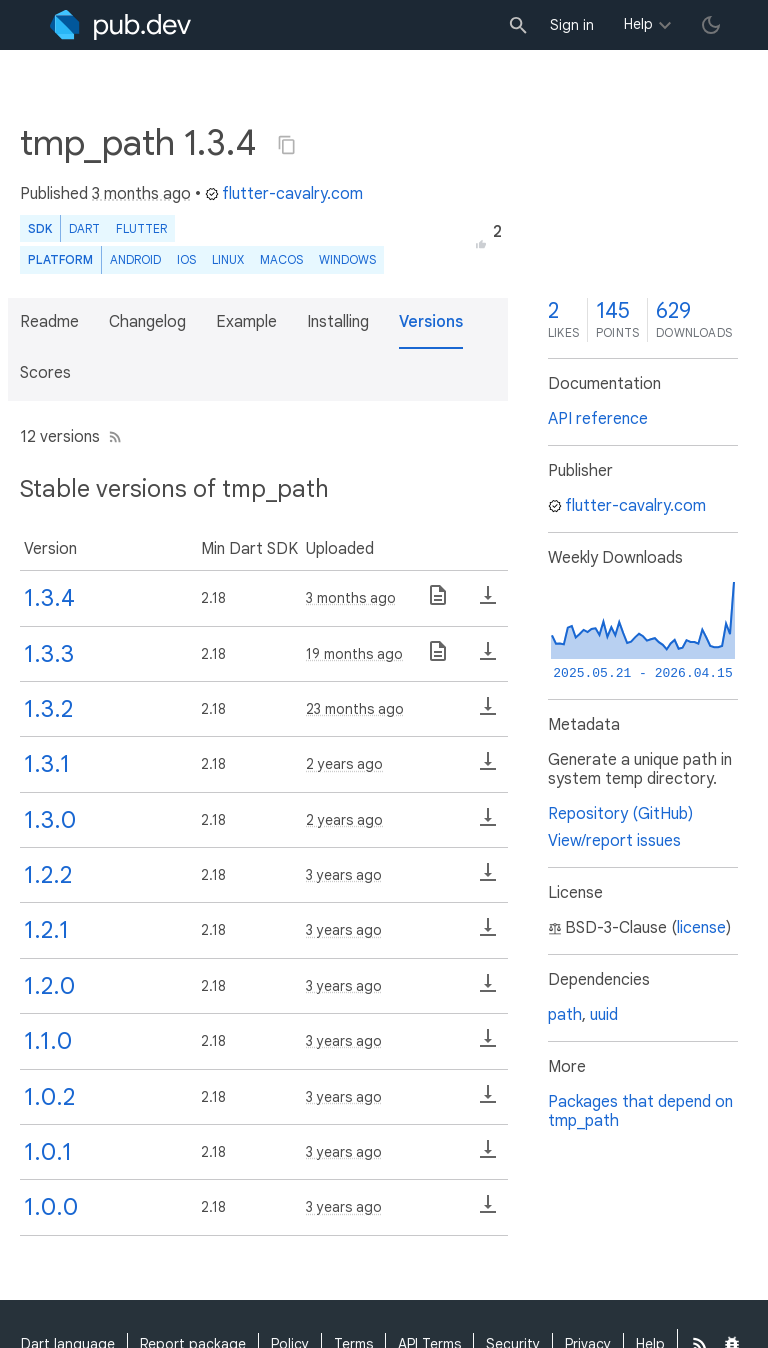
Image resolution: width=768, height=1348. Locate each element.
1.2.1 (46, 930)
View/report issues (614, 841)
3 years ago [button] (344, 875)
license (701, 928)
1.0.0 (51, 1207)
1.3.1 (47, 764)
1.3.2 (48, 709)
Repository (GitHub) (620, 814)
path (565, 1015)
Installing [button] (338, 322)
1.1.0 (48, 1041)
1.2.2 (48, 875)
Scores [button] (45, 373)
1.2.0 (49, 986)
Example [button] (246, 322)
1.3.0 (50, 820)
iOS (186, 259)
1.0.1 (48, 1152)
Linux (228, 259)
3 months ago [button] (141, 194)
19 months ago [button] (354, 654)
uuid (604, 1015)
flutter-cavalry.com (284, 194)
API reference (598, 419)
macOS (281, 259)
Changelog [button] (147, 322)
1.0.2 (49, 1097)
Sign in (572, 25)
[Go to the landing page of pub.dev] (120, 25)
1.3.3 (49, 654)
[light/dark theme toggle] (711, 25)
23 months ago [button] (355, 709)
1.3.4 (49, 598)
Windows (347, 259)
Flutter (141, 228)
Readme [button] (49, 322)
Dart (84, 228)
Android (135, 259)
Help (638, 24)
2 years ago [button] (344, 764)
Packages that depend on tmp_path (640, 1111)
